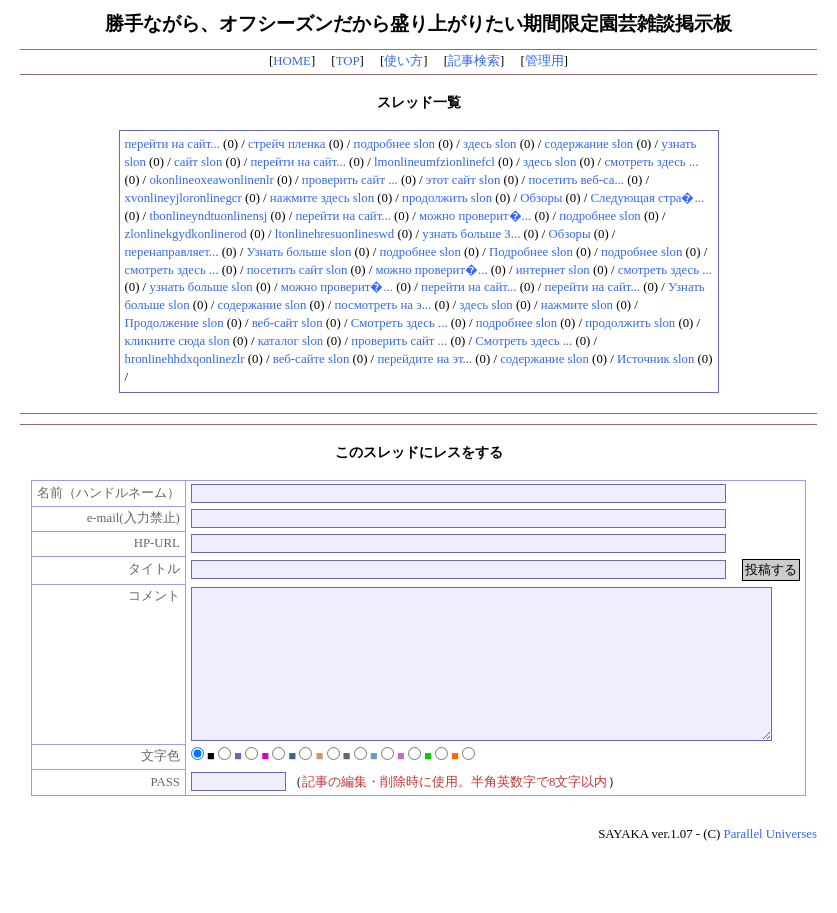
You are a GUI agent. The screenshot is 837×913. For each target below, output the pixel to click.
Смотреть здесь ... (399, 323)
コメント (143, 596)
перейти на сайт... (172, 144)
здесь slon (489, 144)
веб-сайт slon (287, 323)
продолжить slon (447, 198)
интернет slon (553, 270)
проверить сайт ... (350, 180)
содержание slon (589, 144)
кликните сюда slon (177, 341)
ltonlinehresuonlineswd (334, 234)
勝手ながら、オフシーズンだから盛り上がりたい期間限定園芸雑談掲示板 (418, 23)
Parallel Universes (770, 864)
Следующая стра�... (647, 198)
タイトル (143, 569)
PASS (154, 812)
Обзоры (541, 198)
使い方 (403, 61)
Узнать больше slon (299, 252)
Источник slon (655, 359)
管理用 (544, 61)
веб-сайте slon (311, 359)
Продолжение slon (174, 323)
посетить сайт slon (297, 270)
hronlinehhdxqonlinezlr (185, 359)
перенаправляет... (172, 252)
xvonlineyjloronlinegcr (183, 198)
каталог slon (290, 341)
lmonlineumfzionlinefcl (434, 162)
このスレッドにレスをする (419, 452)
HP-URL (146, 543)
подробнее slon (394, 144)
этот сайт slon (463, 180)
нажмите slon (577, 305)
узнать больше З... (471, 234)
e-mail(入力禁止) (122, 518)
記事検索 (474, 61)
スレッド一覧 (419, 102)
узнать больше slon (200, 287)
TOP (348, 61)
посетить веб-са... (576, 180)
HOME (292, 61)
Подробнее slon (531, 252)
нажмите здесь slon (322, 198)
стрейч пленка (286, 144)
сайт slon (198, 162)
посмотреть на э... (382, 305)
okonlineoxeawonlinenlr (211, 180)
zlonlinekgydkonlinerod (186, 234)
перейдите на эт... (424, 359)
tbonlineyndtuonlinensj (208, 216)
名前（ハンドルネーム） (97, 493)
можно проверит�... (475, 216)
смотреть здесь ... (651, 162)
